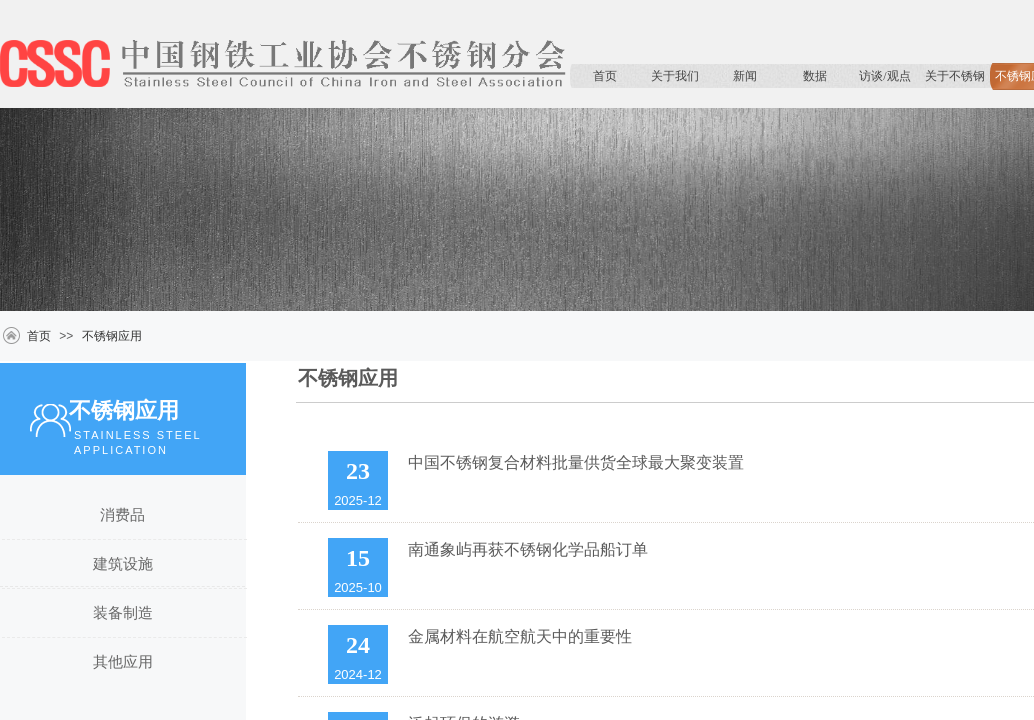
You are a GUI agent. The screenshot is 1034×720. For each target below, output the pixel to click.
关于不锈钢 (955, 76)
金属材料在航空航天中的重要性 (520, 636)
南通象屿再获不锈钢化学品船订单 (528, 549)
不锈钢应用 (112, 336)
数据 (815, 76)
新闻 (745, 76)
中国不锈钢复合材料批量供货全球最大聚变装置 (576, 462)
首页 (605, 76)
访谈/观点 (884, 76)
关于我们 (675, 76)
